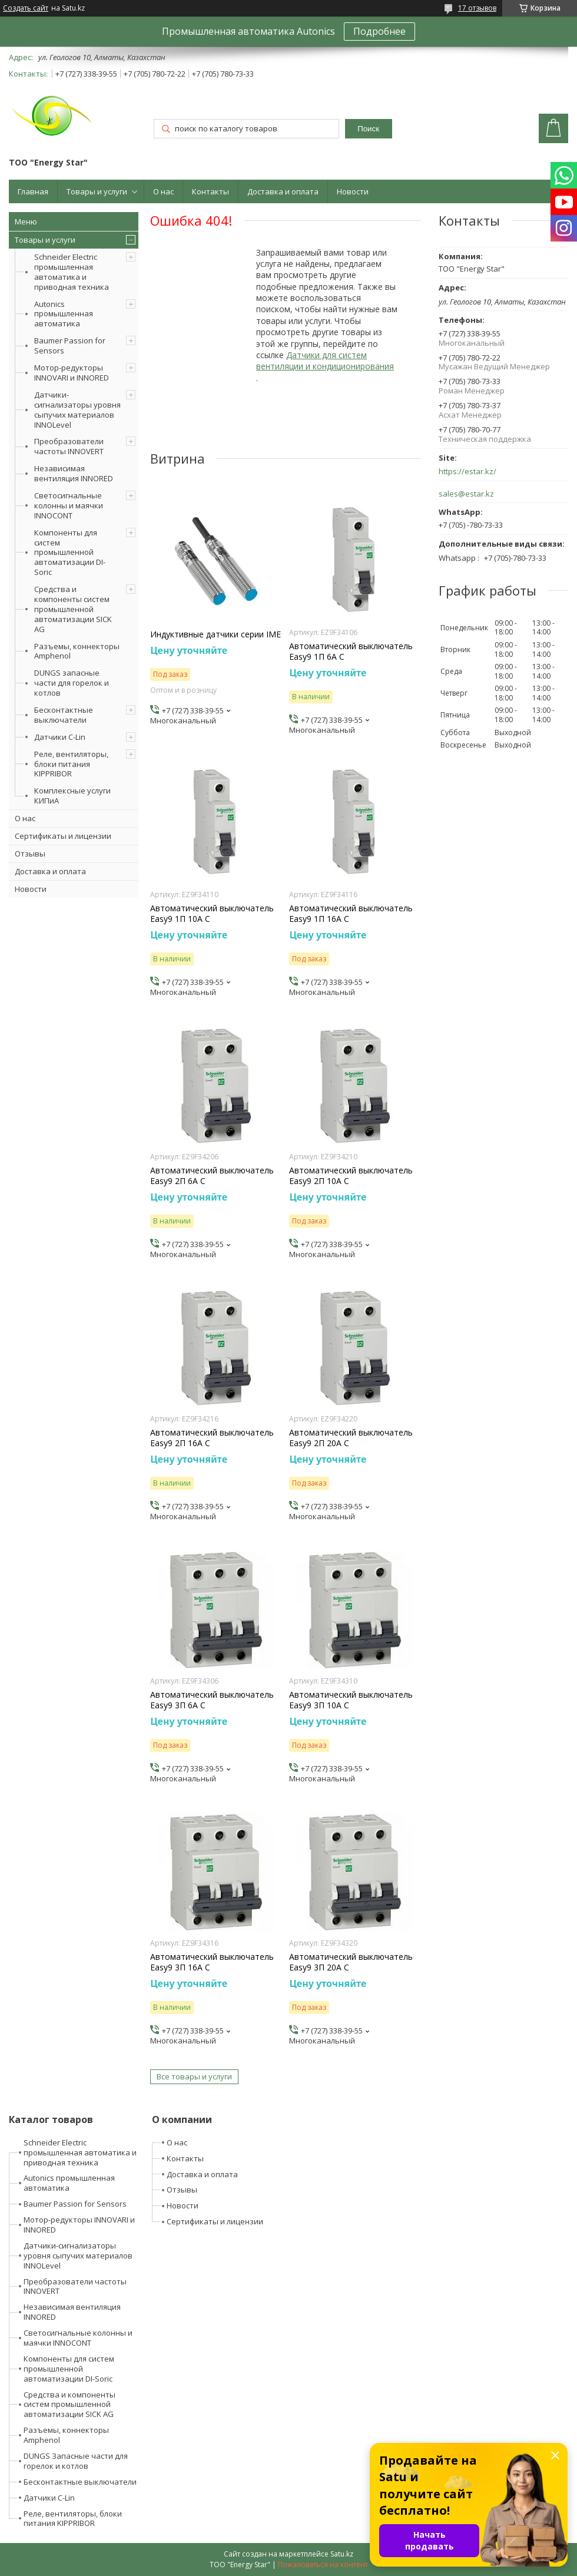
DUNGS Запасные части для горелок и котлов (76, 2461)
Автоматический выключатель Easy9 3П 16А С (212, 1962)
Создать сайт (25, 8)
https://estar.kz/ (467, 472)
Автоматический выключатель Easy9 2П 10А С (351, 1175)
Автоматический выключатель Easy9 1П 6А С (351, 651)
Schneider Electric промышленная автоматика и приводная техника (71, 272)
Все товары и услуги (194, 2076)
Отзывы (30, 853)
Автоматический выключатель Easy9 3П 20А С (351, 1962)
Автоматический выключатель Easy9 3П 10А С (351, 1700)
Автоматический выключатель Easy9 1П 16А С (351, 913)
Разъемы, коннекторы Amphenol (77, 651)
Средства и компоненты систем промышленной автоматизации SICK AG (73, 609)
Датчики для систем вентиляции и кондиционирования (325, 360)
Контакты (210, 191)
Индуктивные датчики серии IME (215, 634)
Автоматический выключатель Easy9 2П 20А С (351, 1438)
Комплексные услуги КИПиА (72, 795)
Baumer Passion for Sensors (69, 345)
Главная (33, 191)
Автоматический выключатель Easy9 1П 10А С (212, 913)
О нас (163, 191)
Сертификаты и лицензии (63, 836)
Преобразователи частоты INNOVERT (69, 446)
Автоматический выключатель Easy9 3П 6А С (212, 1700)
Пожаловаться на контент (323, 2565)
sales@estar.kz (466, 494)
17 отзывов (477, 8)
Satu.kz (341, 2554)
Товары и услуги (97, 191)
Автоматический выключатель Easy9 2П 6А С (212, 1175)
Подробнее (379, 31)
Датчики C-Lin (59, 737)
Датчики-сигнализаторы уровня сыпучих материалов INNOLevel (77, 409)
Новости (353, 191)
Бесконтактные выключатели (63, 715)
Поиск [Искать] (368, 128)
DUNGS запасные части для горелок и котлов (71, 682)
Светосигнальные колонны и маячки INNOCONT (68, 505)
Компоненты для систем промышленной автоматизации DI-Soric (69, 552)
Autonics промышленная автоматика (63, 314)
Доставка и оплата (283, 191)
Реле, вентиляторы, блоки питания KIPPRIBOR (71, 764)
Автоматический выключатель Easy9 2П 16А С (212, 1438)
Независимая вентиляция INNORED (73, 473)
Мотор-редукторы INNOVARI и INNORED (71, 372)
